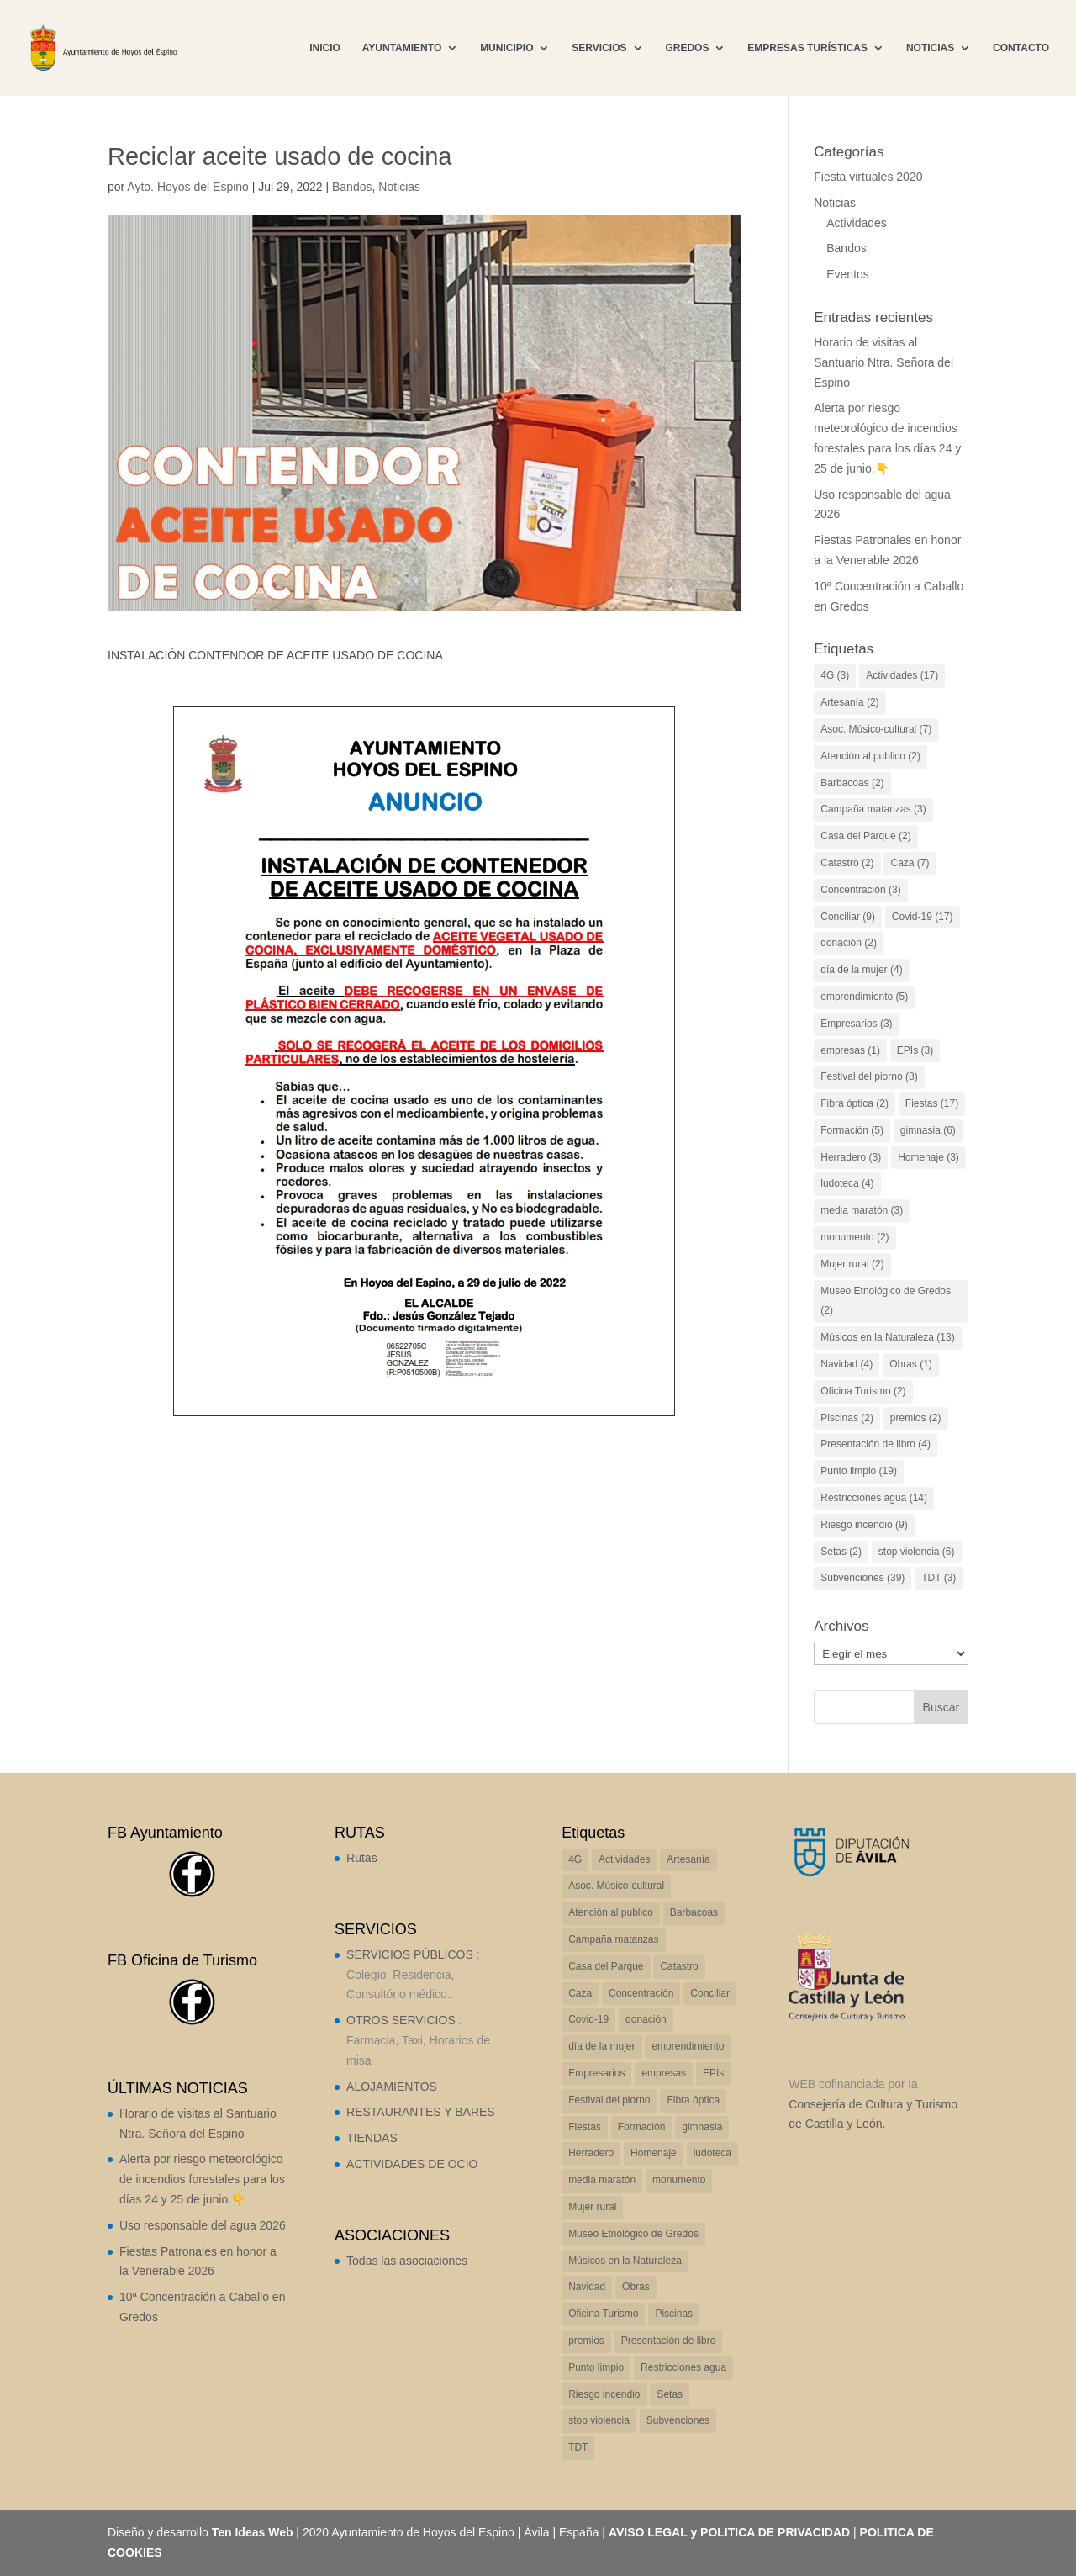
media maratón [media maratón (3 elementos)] (861, 1210)
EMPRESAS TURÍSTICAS (807, 48)
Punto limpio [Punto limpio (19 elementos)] (858, 1471)
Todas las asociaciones (406, 2260)
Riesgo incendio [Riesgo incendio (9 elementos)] (863, 1525)
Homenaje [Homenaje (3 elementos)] (928, 1157)
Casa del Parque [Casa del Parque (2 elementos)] (865, 836)
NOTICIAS (930, 48)
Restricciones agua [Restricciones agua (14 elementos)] (873, 1498)
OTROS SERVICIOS (401, 2020)
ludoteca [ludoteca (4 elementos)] (846, 1183)
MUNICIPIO (506, 48)
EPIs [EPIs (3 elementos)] (915, 1050)
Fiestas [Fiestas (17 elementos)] (931, 1103)
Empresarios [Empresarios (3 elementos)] (856, 1023)
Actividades (856, 223)
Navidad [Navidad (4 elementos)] (846, 1364)
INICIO (324, 48)
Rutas (361, 1858)
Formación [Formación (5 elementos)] (851, 1130)
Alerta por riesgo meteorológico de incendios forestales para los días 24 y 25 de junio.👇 (202, 2179)
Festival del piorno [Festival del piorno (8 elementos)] (868, 1076)
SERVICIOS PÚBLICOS (409, 1954)
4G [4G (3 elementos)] (834, 675)
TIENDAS (372, 2138)
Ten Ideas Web (252, 2532)
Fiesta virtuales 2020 (868, 176)
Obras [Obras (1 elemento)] (910, 1364)
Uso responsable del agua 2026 (202, 2225)
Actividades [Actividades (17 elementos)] (902, 675)
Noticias (399, 186)
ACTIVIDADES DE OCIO (411, 2164)
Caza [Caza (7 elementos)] (909, 863)
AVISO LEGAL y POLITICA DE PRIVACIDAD (729, 2532)
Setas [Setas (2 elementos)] (841, 1552)
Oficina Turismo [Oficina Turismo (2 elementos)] (862, 1391)
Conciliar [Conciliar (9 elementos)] (847, 917)
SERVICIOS (599, 48)
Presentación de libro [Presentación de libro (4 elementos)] (875, 1444)
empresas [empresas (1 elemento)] (850, 1050)
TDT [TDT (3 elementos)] (938, 1578)
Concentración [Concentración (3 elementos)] (860, 890)
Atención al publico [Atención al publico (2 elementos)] (870, 756)
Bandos (352, 186)
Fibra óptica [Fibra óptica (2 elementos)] (854, 1103)
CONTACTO (1021, 48)
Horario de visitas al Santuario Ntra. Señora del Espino (883, 362)
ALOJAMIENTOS (391, 2086)
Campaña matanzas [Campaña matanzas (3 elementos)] (873, 809)
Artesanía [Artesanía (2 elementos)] (849, 702)
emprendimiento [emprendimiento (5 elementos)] (864, 996)
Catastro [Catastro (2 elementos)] (846, 863)
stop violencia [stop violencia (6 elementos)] (916, 1552)
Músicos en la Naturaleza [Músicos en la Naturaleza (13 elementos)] (887, 1337)
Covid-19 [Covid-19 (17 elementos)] (922, 917)
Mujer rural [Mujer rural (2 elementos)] (851, 1264)
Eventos (847, 274)
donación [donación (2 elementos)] (848, 943)
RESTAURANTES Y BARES (420, 2111)
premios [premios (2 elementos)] (916, 1418)
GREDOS (687, 48)
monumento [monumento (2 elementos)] (854, 1237)
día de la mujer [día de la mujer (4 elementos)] (861, 970)
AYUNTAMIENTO (401, 48)
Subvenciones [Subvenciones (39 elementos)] (862, 1578)
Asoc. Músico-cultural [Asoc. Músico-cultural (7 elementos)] (875, 729)
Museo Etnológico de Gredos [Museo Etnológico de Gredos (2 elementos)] (885, 1301)
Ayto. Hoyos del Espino (188, 186)
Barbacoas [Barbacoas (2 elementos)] (851, 783)
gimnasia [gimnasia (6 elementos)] (928, 1130)
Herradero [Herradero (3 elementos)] (850, 1157)
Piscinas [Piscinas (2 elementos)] (846, 1418)
